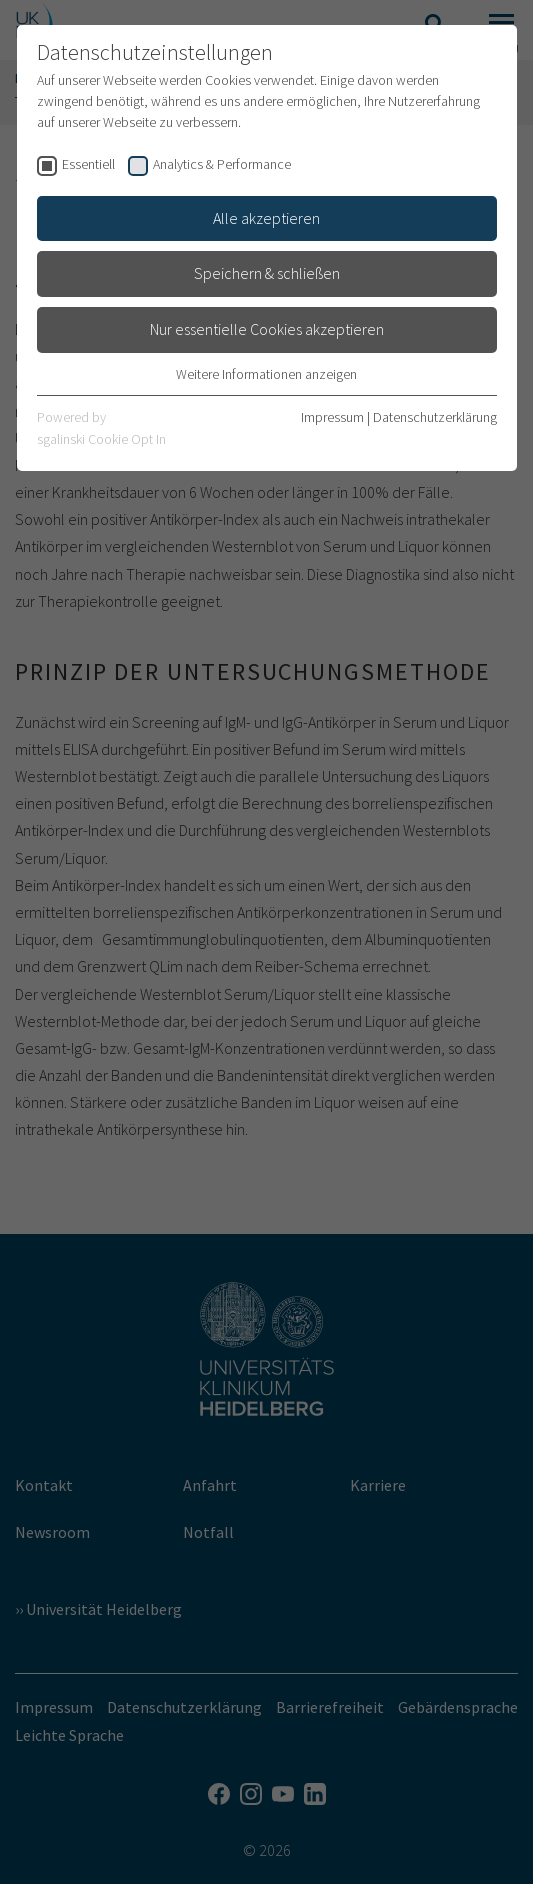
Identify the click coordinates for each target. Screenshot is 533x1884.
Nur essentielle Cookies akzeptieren (267, 329)
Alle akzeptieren (266, 218)
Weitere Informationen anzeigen (266, 374)
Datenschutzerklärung (435, 417)
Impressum (332, 417)
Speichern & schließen (267, 273)
